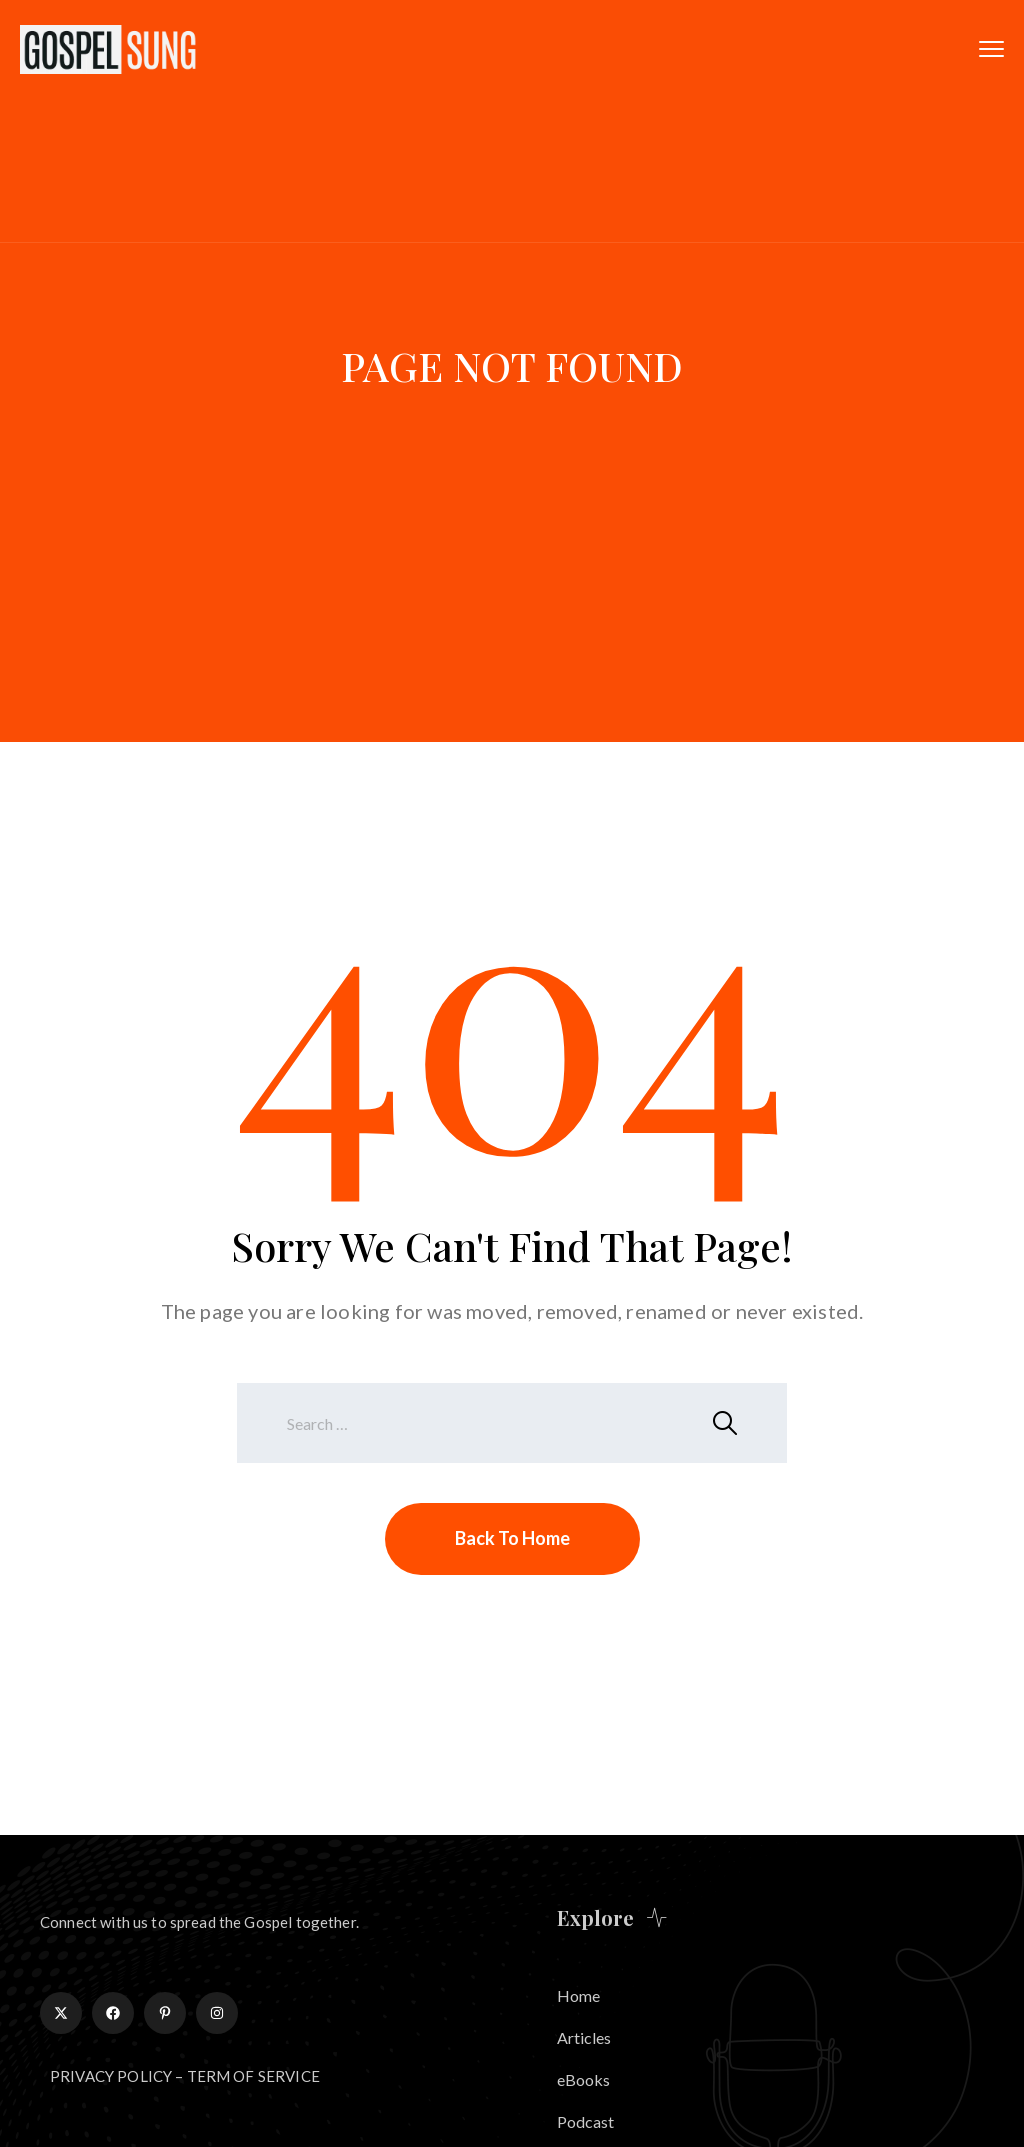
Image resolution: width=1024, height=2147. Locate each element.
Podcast (585, 2121)
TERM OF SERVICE (253, 2076)
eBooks (583, 2079)
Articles (584, 2037)
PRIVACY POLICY (111, 2076)
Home (578, 1995)
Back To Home (512, 1538)
